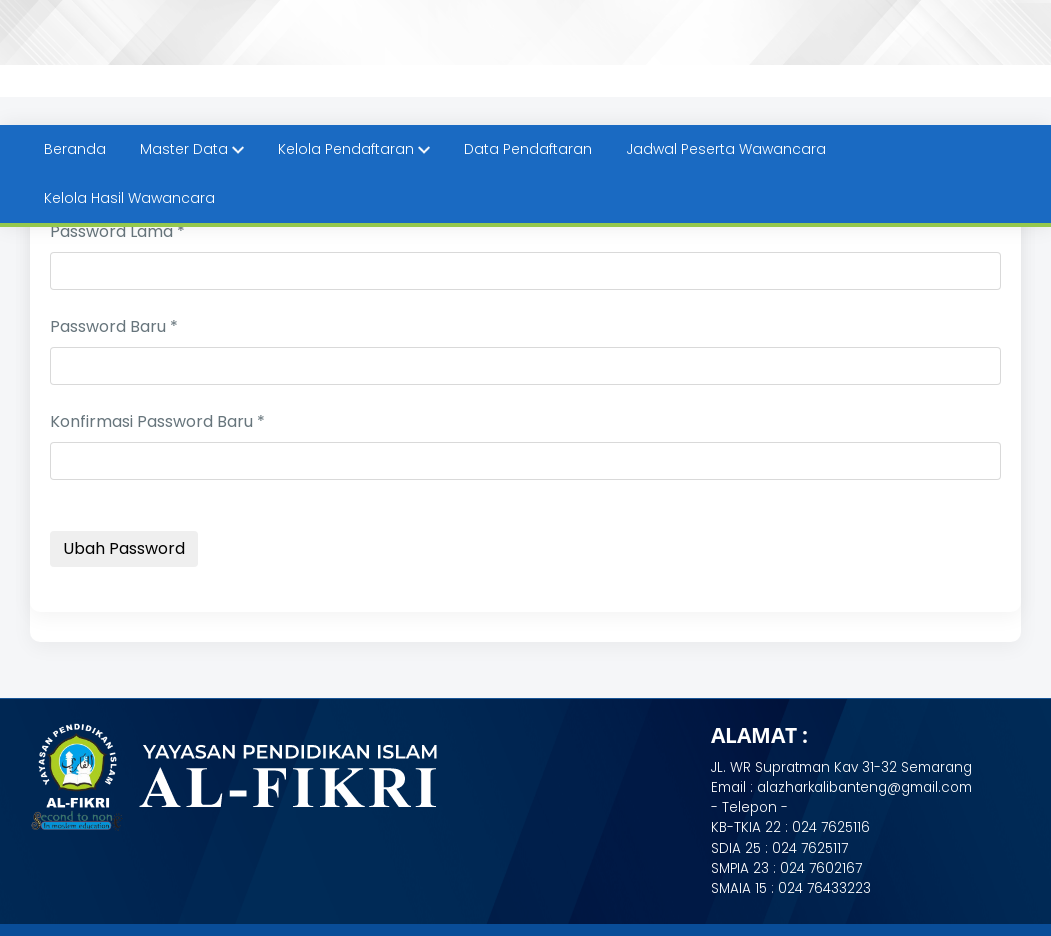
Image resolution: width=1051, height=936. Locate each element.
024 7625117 (810, 848)
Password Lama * (117, 231)
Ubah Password (124, 548)
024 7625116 (831, 827)
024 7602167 (821, 868)
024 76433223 (824, 888)
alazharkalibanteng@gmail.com (862, 787)
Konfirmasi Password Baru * (157, 421)
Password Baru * (114, 326)
